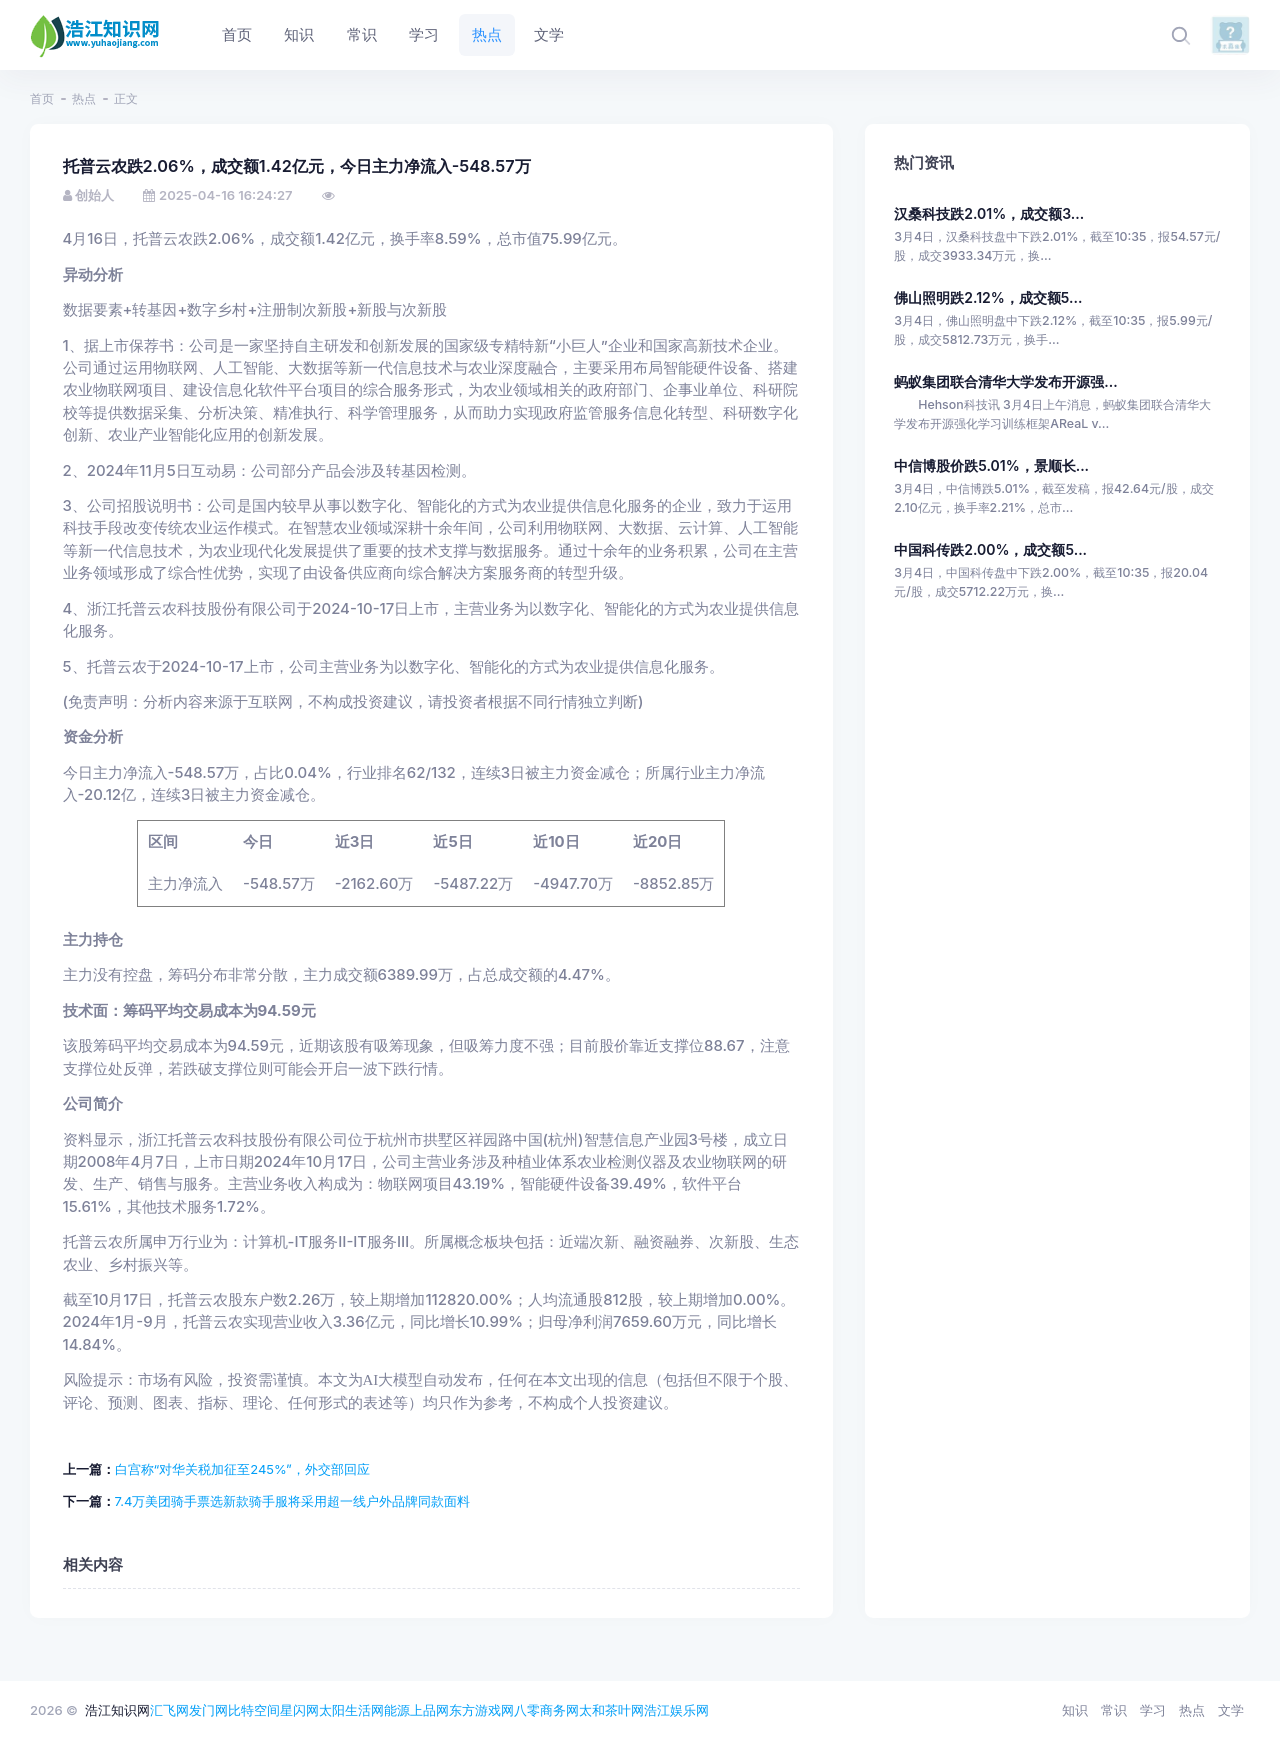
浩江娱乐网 (676, 1710)
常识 (1114, 1710)
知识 (1075, 1710)
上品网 (429, 1710)
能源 (397, 1710)
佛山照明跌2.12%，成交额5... (988, 297)
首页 (42, 98)
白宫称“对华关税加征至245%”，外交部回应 (242, 1469)
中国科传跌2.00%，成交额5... (990, 549)
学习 (1153, 1710)
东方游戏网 (481, 1710)
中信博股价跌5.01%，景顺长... (991, 465)
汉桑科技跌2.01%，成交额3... (989, 213)
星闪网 (299, 1710)
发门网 (208, 1710)
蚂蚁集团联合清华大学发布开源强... (1005, 381)
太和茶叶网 (611, 1710)
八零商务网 (546, 1710)
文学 (1231, 1710)
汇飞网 (169, 1710)
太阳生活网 (351, 1710)
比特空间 (254, 1710)
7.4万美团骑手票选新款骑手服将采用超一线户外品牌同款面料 (293, 1501)
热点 (84, 98)
